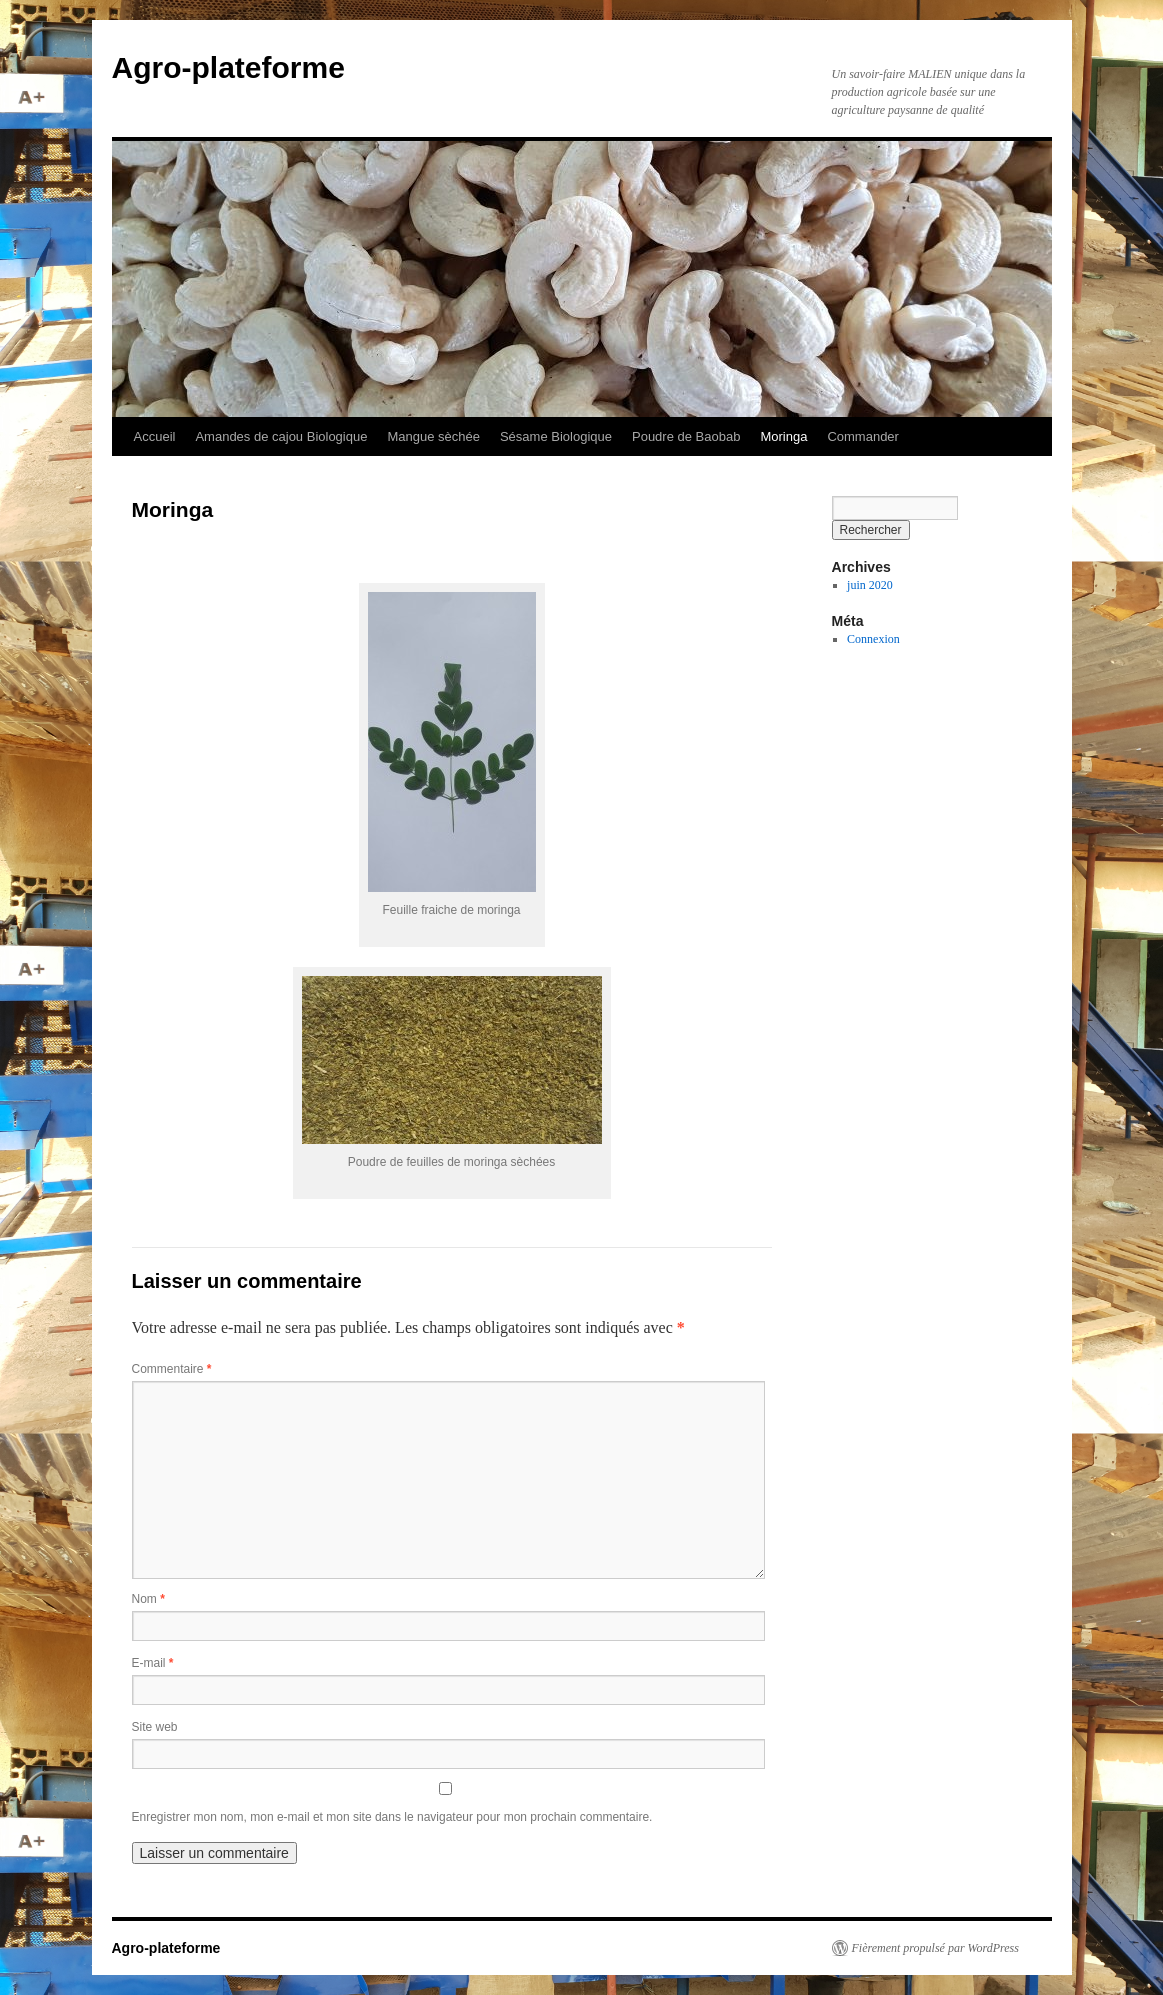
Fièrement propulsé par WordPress (935, 1948)
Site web (155, 1727)
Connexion (873, 639)
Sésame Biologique (556, 436)
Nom (148, 1599)
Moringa (783, 436)
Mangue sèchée (433, 436)
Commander (863, 436)
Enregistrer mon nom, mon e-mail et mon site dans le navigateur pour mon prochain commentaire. (392, 1817)
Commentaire (172, 1369)
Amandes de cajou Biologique (281, 436)
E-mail (153, 1663)
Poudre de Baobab (686, 436)
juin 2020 (870, 585)
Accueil (155, 436)
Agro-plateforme (228, 67)
